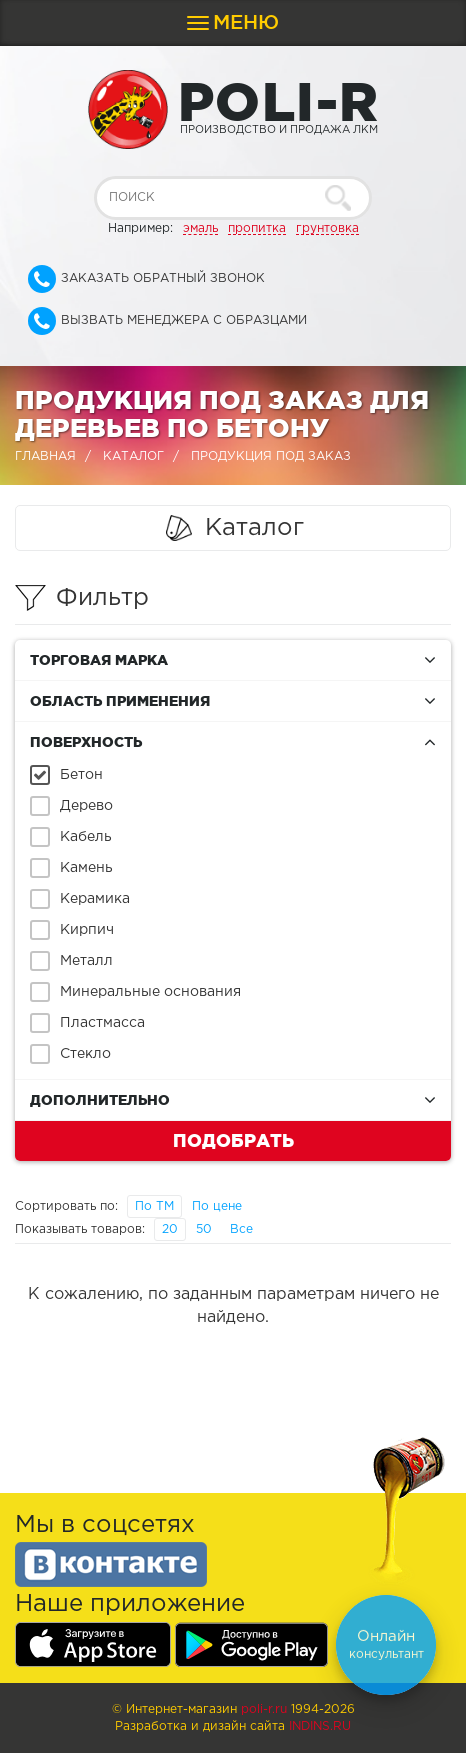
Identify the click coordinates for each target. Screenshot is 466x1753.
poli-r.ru (264, 1709)
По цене (217, 1206)
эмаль (200, 228)
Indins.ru (320, 1726)
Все (241, 1229)
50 (204, 1229)
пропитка (257, 228)
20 (170, 1229)
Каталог (133, 456)
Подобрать (233, 1140)
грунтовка (327, 228)
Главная (45, 456)
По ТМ (154, 1206)
